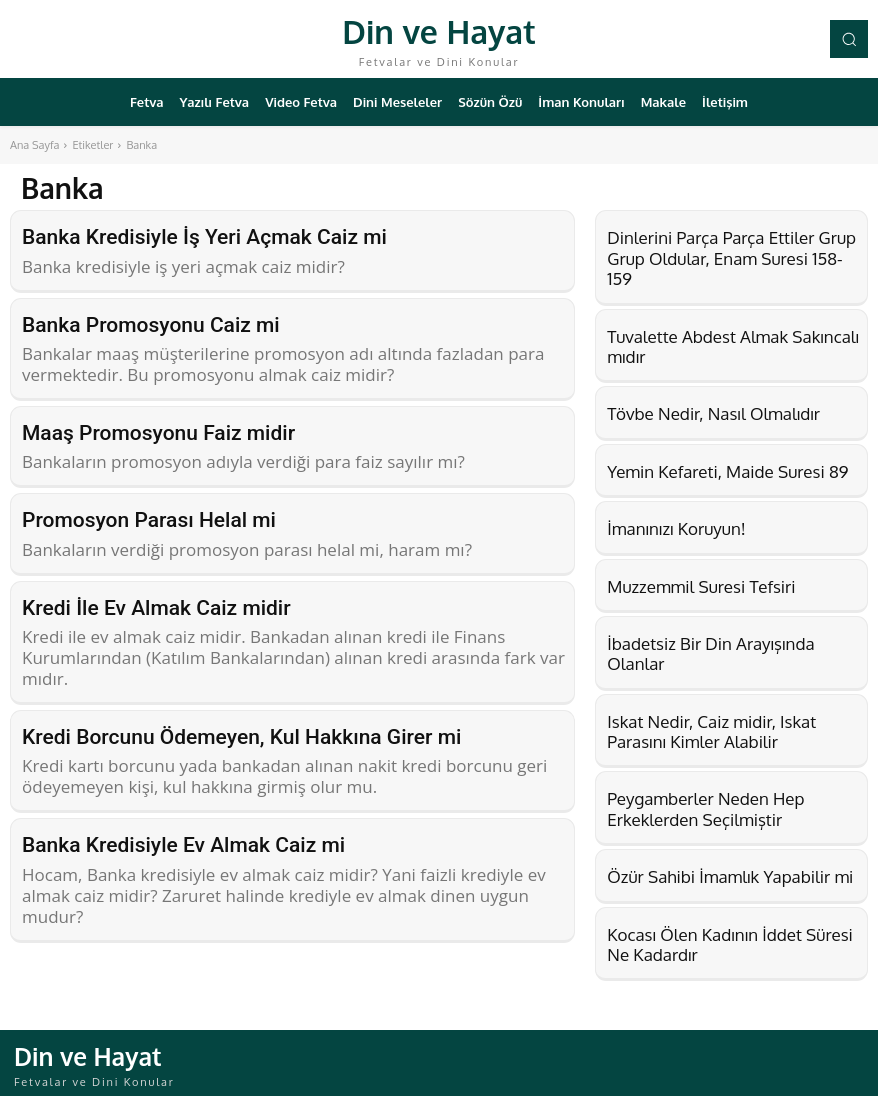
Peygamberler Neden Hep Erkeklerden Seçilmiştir (705, 808)
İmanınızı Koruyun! (676, 528)
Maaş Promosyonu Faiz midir (158, 427)
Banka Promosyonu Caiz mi (151, 321)
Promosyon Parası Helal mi (149, 512)
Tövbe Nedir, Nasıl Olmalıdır (713, 413)
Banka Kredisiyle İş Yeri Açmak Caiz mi (204, 236)
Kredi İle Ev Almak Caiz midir (156, 597)
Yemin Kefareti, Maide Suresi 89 (727, 471)
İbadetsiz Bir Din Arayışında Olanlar (710, 653)
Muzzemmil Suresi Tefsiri (701, 586)
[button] (849, 39)
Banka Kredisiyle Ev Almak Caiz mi (183, 830)
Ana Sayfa (34, 145)
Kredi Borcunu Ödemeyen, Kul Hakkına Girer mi (241, 724)
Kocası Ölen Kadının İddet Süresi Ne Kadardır (729, 944)
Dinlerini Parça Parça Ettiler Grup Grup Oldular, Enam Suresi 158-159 (731, 258)
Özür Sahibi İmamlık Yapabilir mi (730, 876)
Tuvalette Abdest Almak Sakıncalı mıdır (733, 346)
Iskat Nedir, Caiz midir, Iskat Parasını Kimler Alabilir (711, 731)
